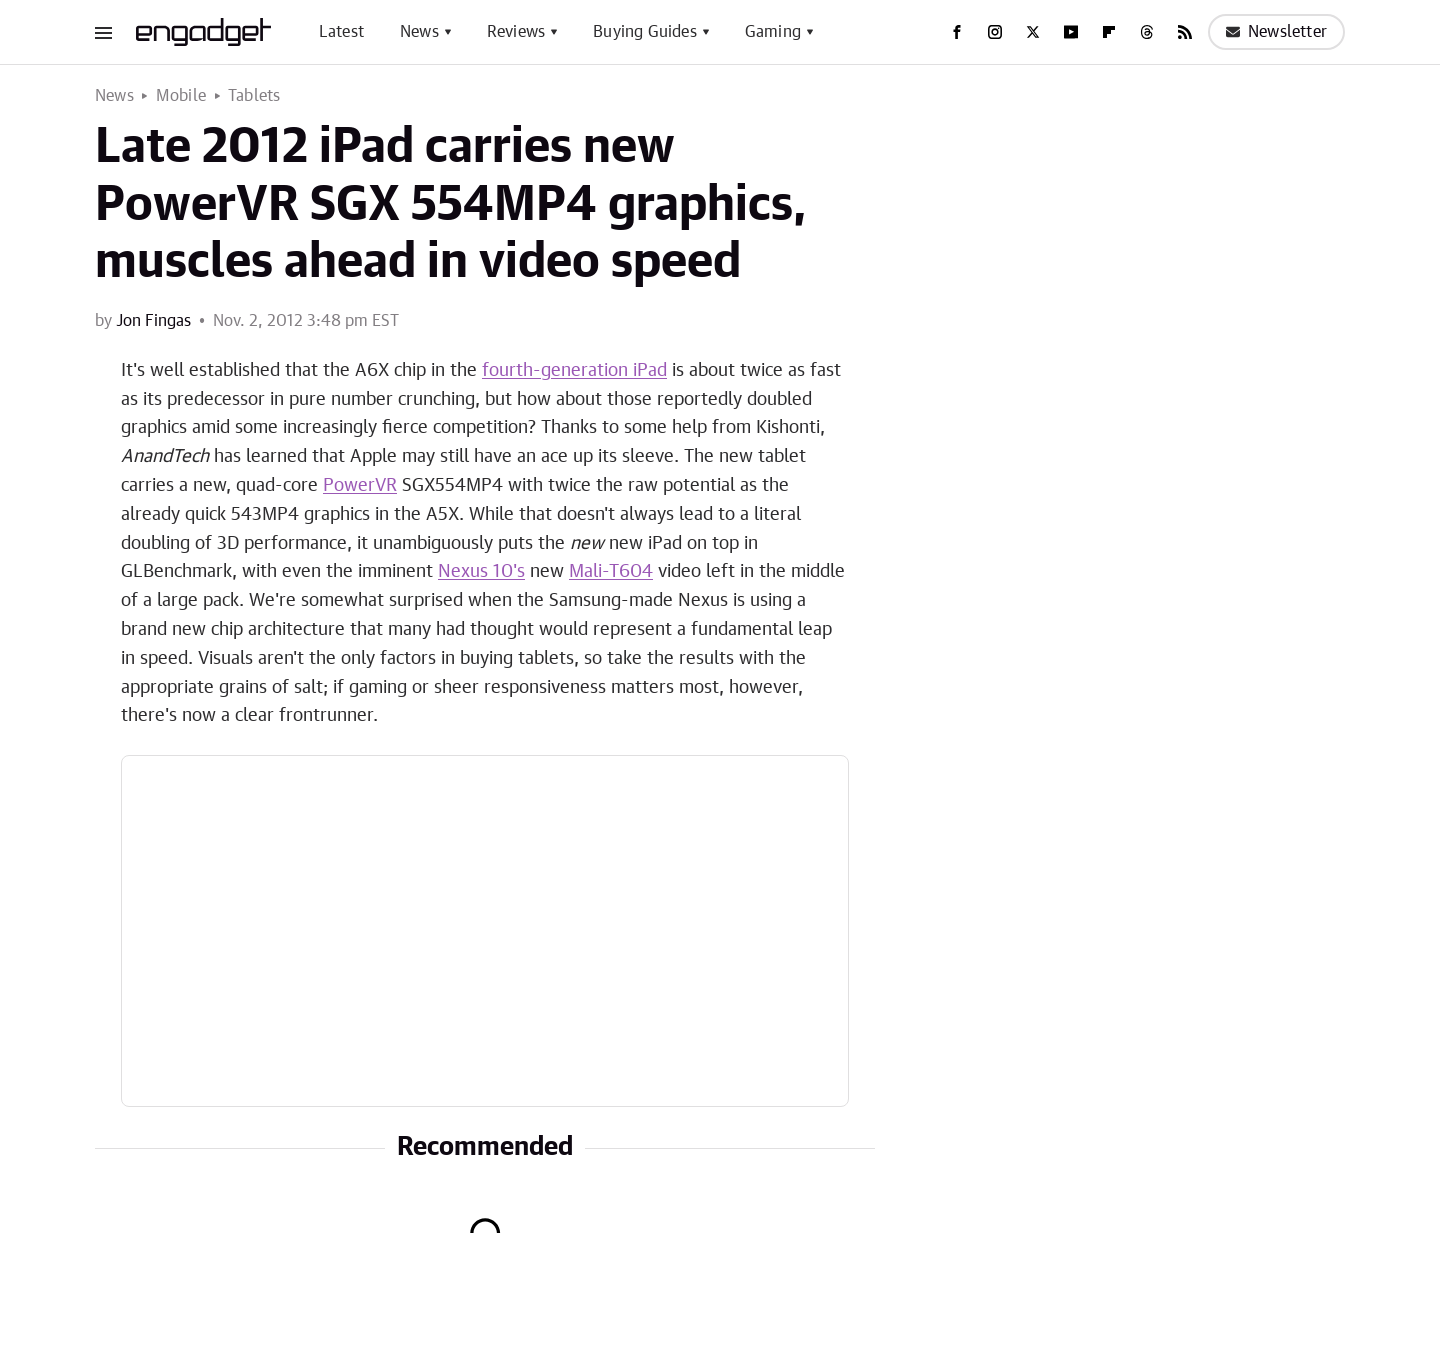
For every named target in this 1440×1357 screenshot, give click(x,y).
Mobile (181, 96)
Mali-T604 (611, 572)
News (419, 32)
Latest (341, 32)
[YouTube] (1071, 32)
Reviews (516, 32)
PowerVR (360, 486)
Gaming (773, 32)
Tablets (254, 96)
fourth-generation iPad (574, 371)
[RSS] (1185, 32)
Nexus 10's (481, 572)
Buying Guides (645, 32)
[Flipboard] (1109, 32)
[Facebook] (957, 32)
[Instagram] (995, 32)
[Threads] (1147, 32)
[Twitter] (1033, 32)
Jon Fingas (153, 321)
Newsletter (1276, 32)
